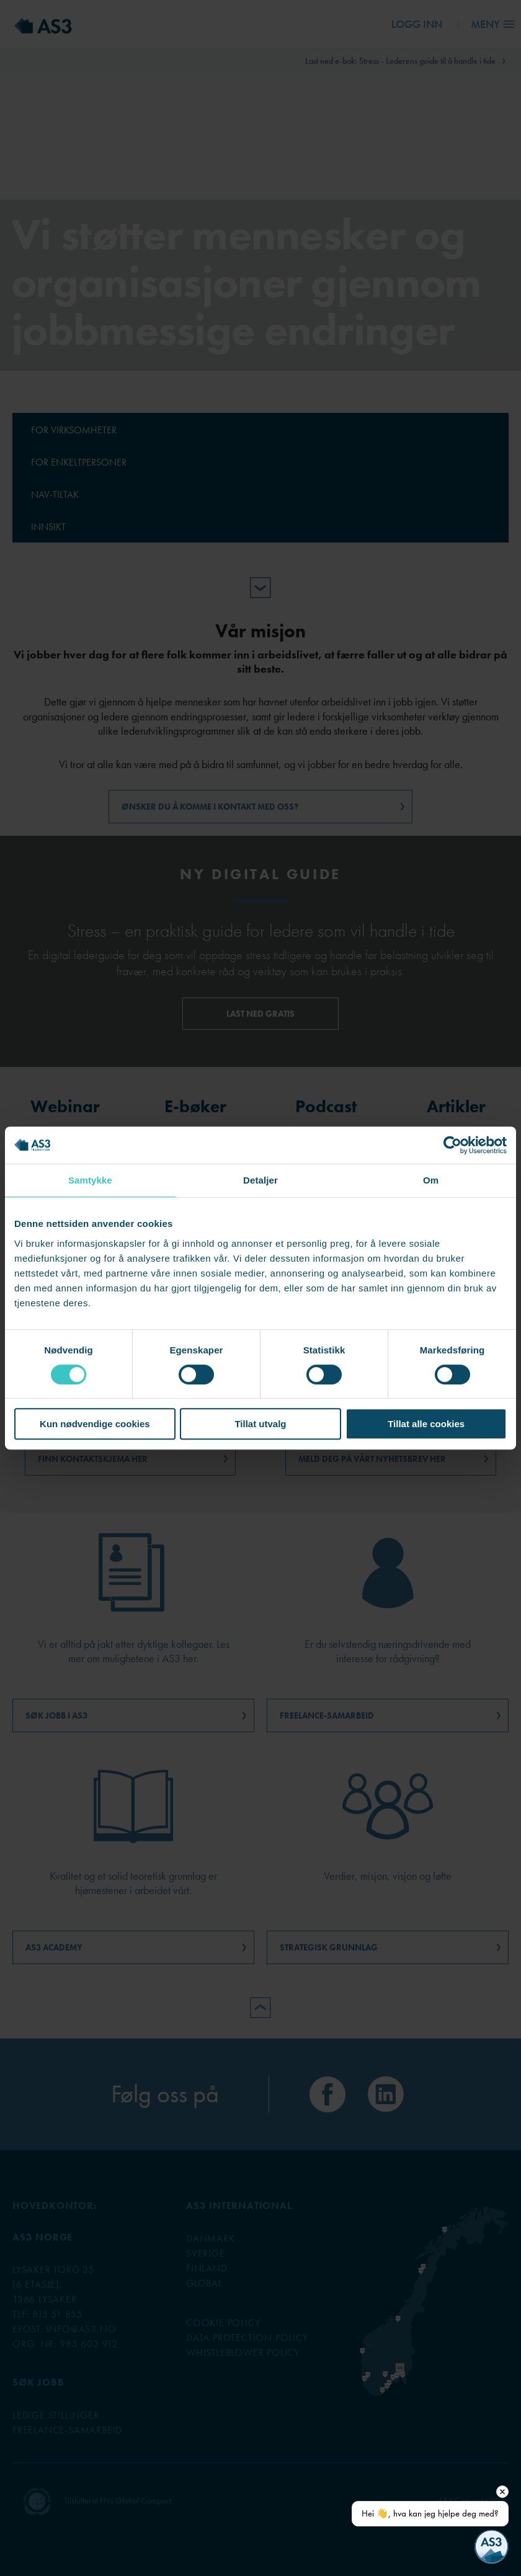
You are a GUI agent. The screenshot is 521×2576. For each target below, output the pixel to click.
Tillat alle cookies (426, 1424)
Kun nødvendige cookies (95, 1424)
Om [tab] (431, 1180)
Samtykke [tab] (90, 1180)
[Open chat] (491, 2547)
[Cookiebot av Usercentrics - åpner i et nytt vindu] (452, 1145)
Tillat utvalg (260, 1424)
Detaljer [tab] (260, 1180)
